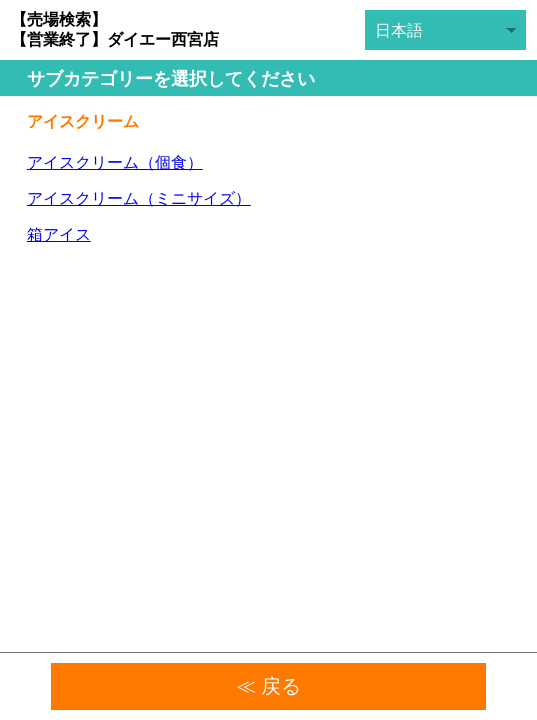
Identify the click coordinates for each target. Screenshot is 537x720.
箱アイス (59, 234)
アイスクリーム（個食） (115, 162)
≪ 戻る (269, 686)
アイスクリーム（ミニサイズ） (139, 198)
